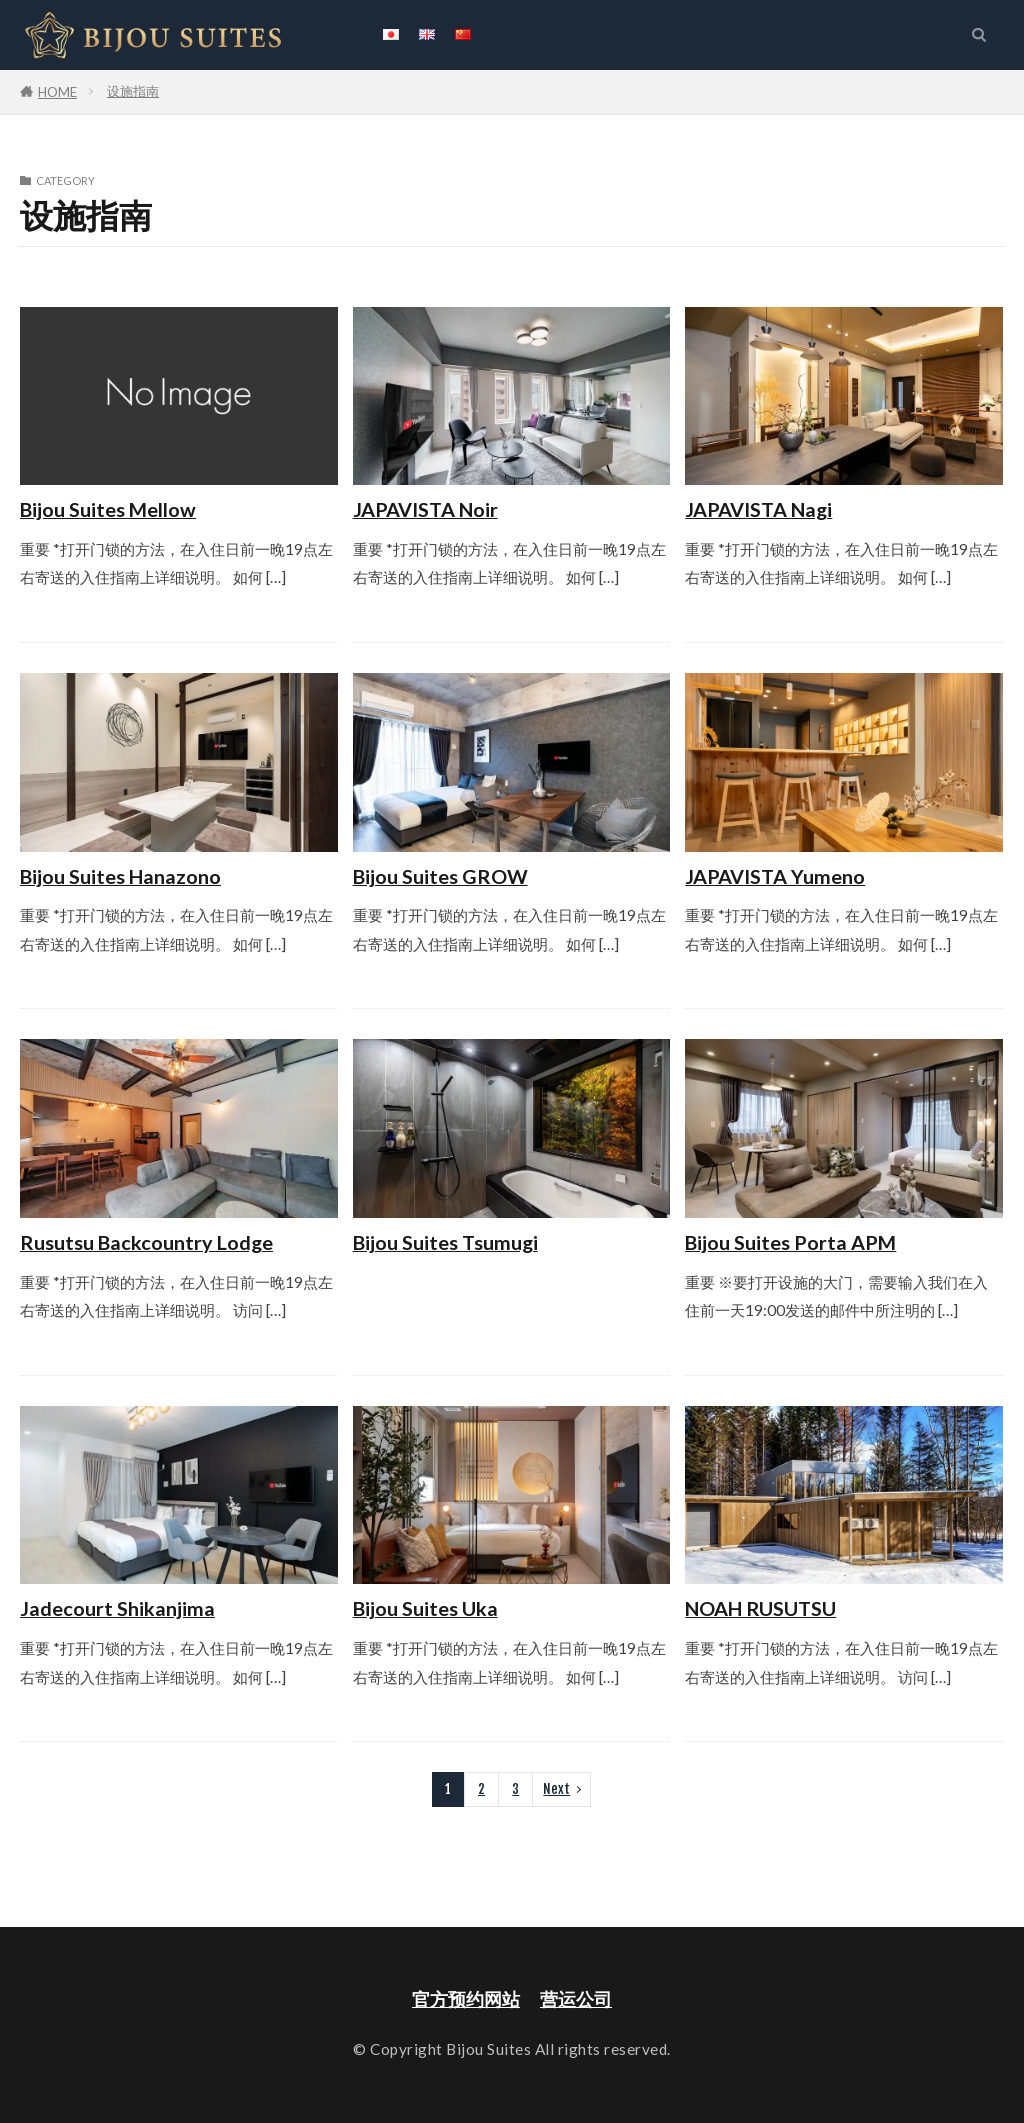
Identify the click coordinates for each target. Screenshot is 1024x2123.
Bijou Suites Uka (425, 1608)
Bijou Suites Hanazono (120, 876)
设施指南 (133, 91)
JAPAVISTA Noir (425, 509)
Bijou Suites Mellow (108, 509)
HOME (57, 92)
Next (556, 1789)
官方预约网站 (466, 1999)
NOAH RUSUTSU (760, 1608)
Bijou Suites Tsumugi (445, 1242)
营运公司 (576, 1999)
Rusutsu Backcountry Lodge (146, 1242)
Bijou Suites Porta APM (790, 1242)
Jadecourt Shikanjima (117, 1608)
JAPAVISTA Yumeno (775, 876)
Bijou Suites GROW (440, 876)
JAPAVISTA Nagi (758, 509)
